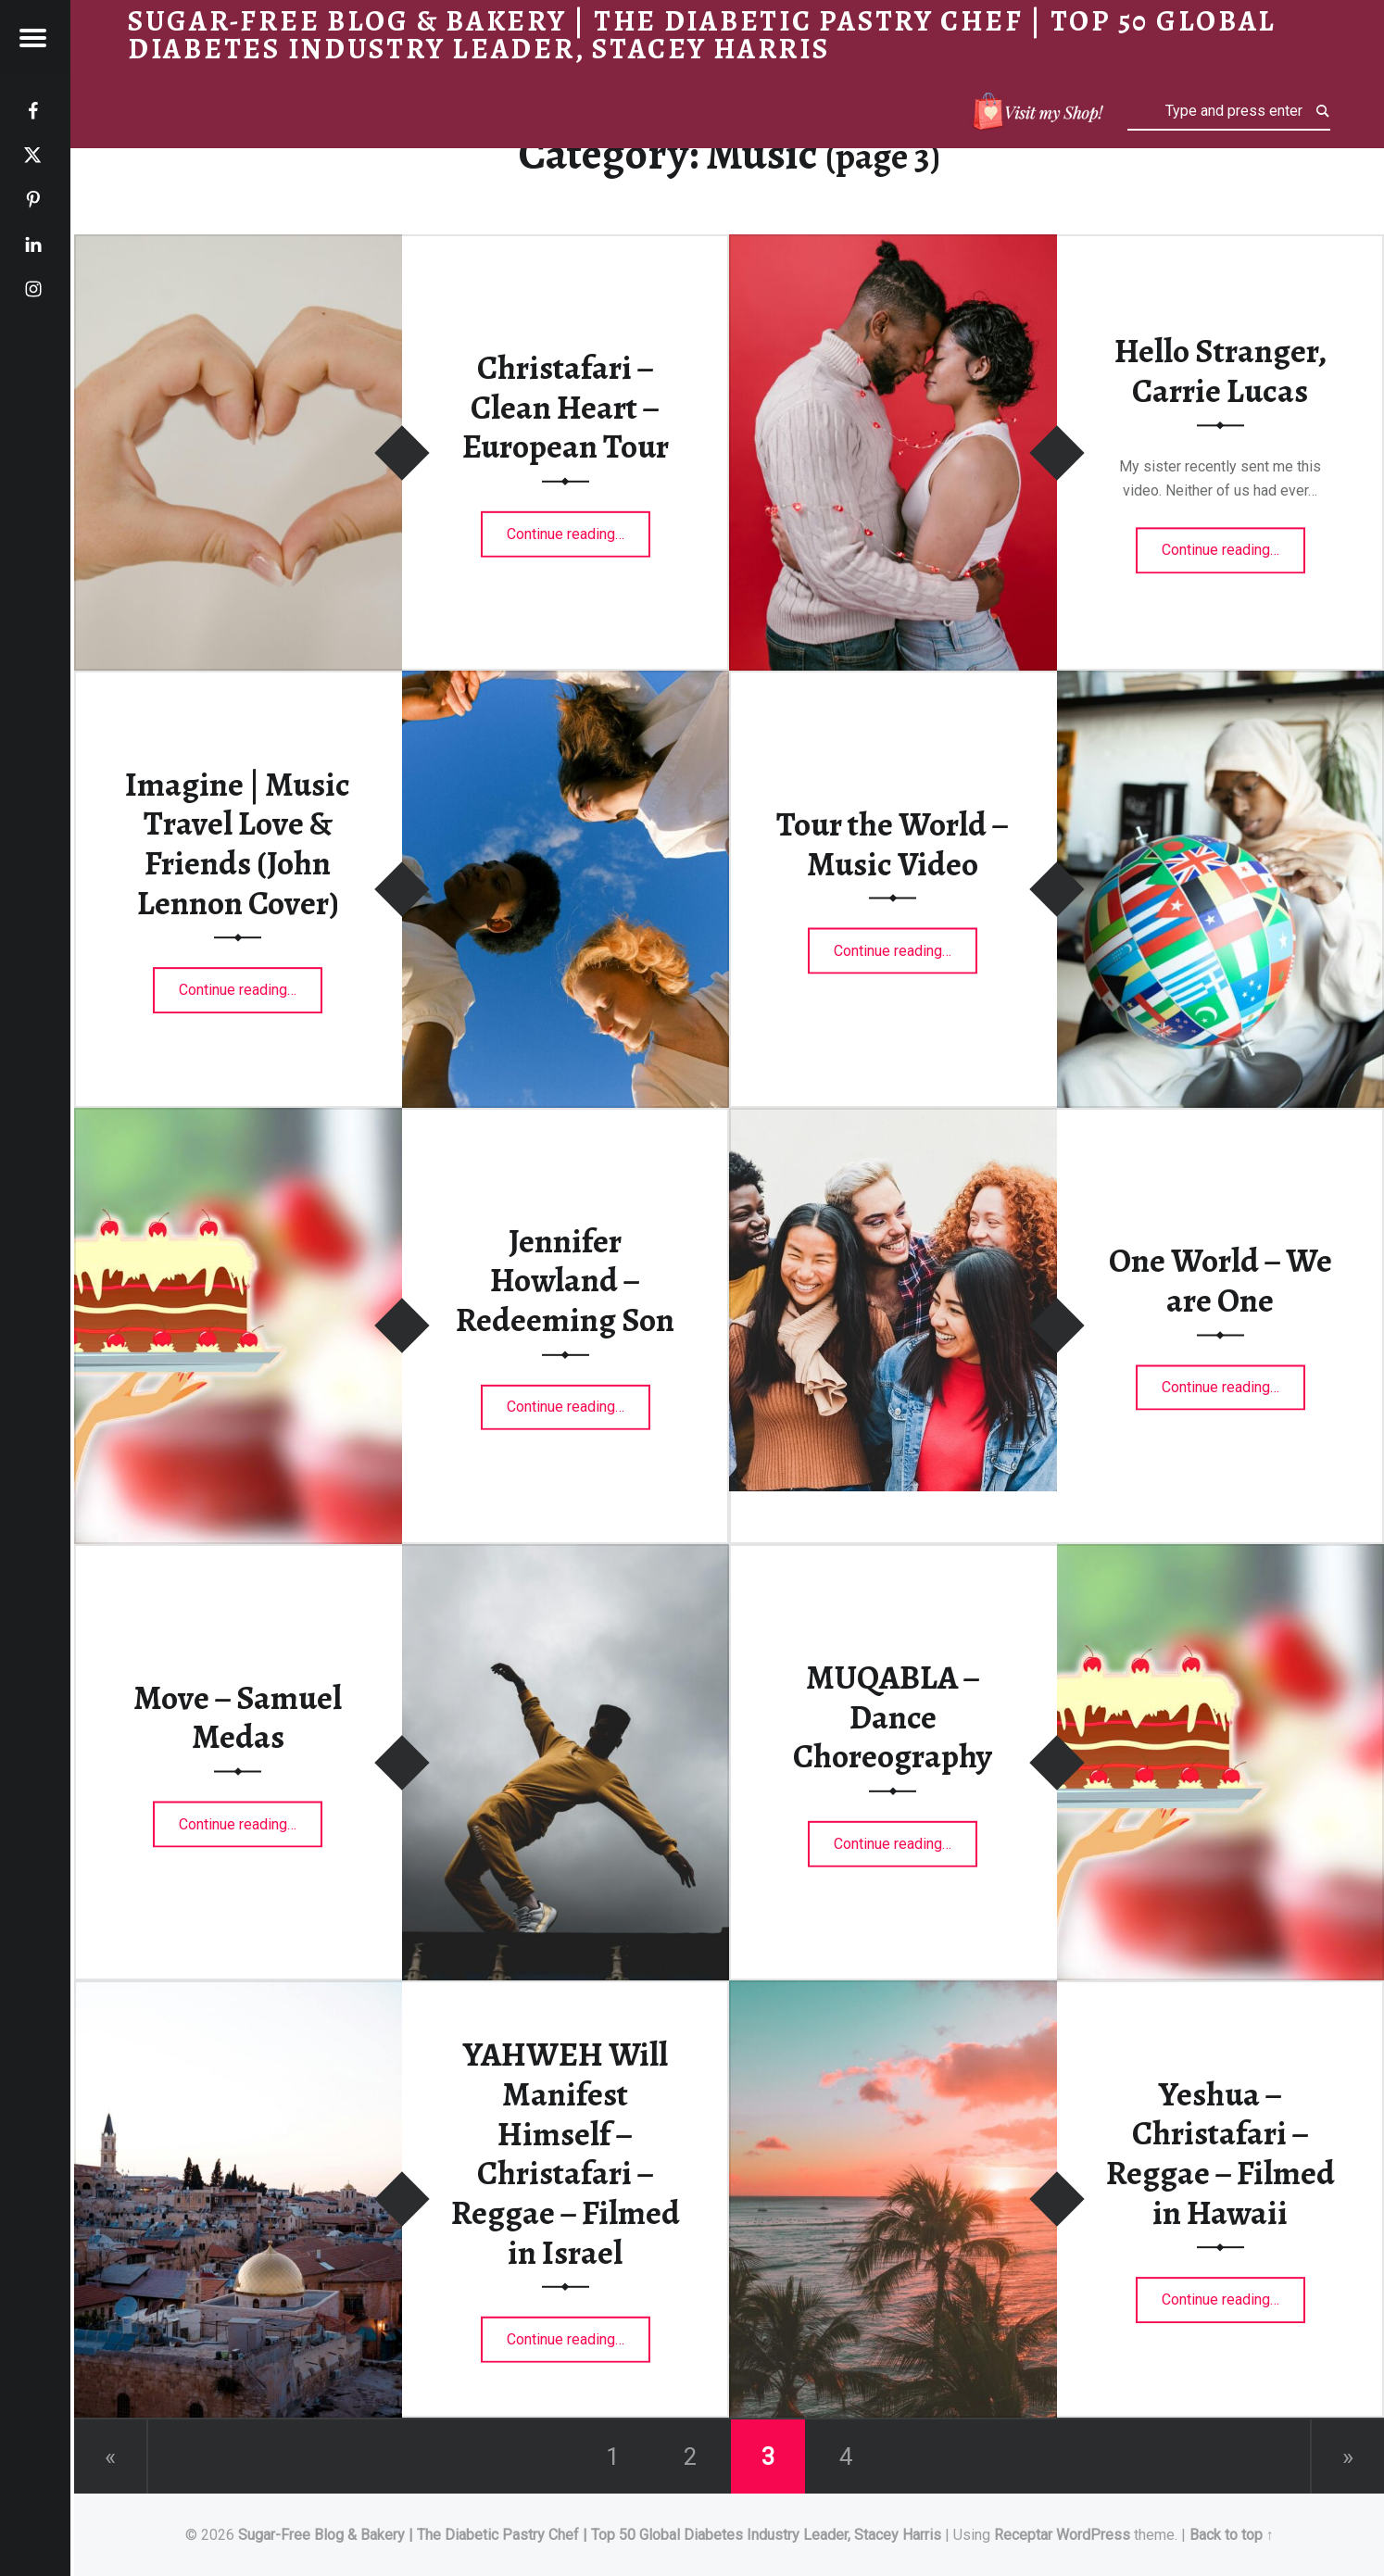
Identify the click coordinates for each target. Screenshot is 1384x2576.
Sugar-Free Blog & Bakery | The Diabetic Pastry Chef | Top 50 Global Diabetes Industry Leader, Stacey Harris (589, 2535)
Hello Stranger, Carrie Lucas (1220, 371)
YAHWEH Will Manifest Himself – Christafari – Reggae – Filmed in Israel (565, 2153)
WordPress (1093, 2535)
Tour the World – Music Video (892, 843)
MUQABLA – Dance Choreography (892, 1716)
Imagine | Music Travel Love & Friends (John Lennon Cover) (237, 843)
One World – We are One (1220, 1280)
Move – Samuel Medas (237, 1717)
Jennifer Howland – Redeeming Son (565, 1279)
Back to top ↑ (1231, 2535)
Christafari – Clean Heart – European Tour (565, 407)
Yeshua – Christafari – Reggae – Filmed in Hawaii (1220, 2153)
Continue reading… (578, 528)
